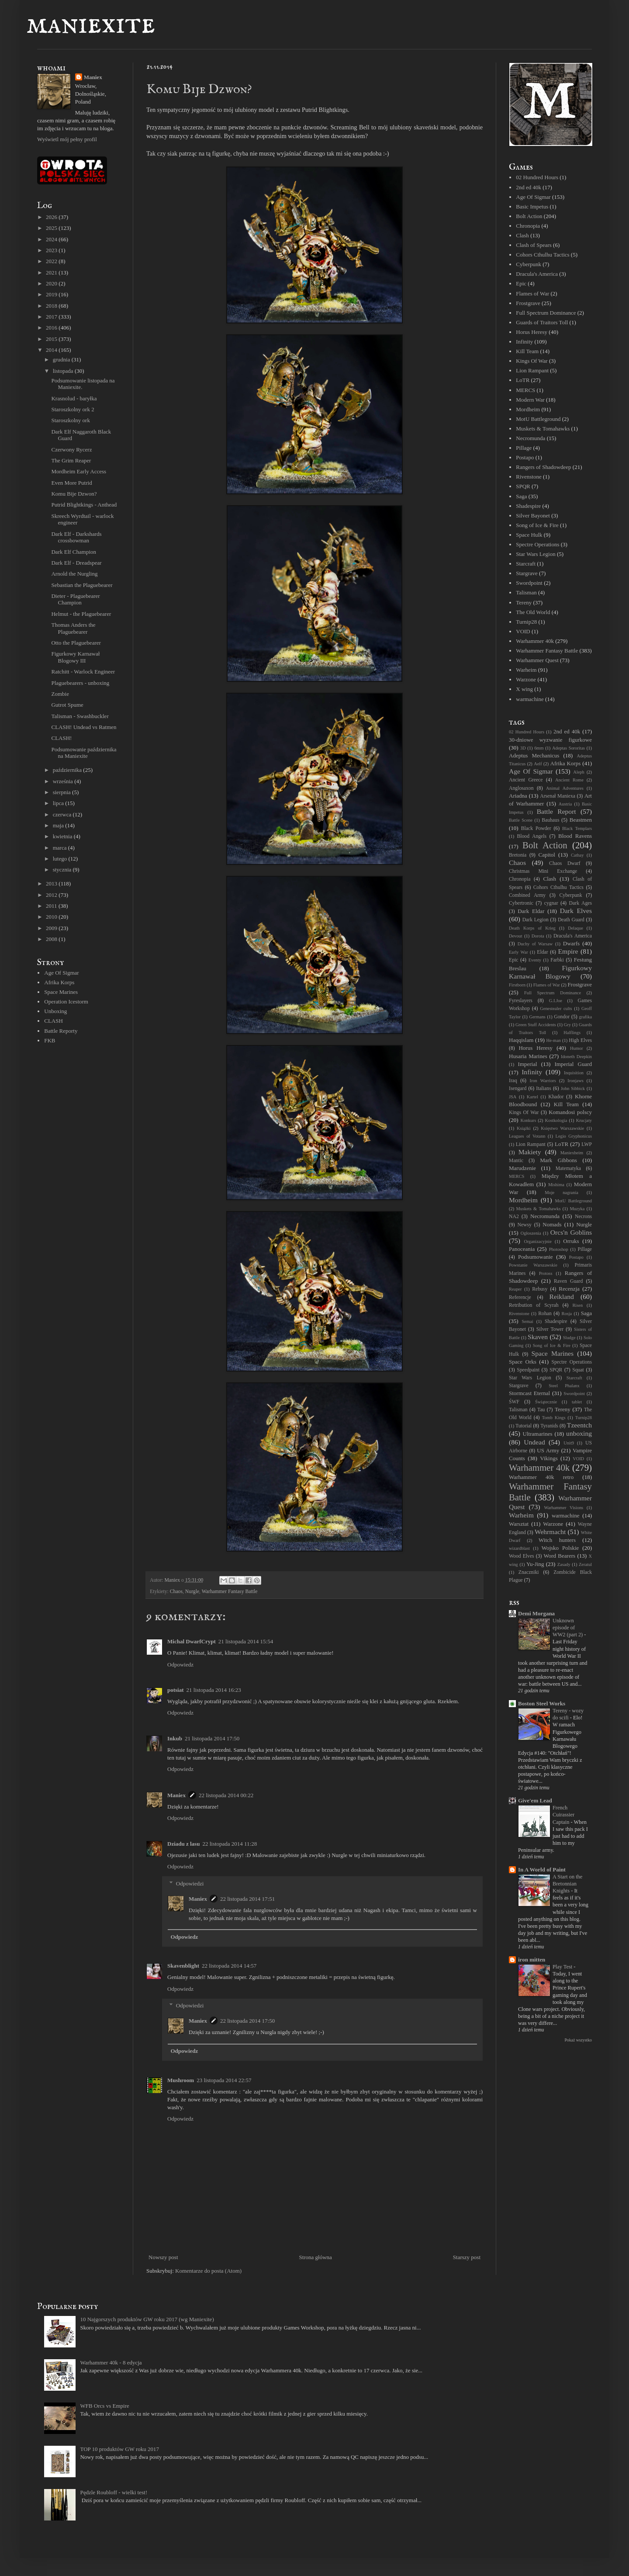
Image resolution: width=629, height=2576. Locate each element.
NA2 (514, 1216)
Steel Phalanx (564, 1385)
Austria (565, 804)
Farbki (557, 960)
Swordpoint (529, 583)
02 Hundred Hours (537, 177)
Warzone (526, 679)
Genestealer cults (556, 1008)
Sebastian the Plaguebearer (81, 585)
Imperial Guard (573, 1064)
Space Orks (522, 1361)
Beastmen (581, 819)
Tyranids (549, 1426)
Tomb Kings (554, 1417)
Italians (543, 1088)
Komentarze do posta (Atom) (208, 2270)
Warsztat (519, 1524)
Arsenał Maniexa (557, 796)
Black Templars (577, 828)
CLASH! (61, 738)
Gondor (562, 1017)
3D (523, 748)
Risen (577, 1305)
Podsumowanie (535, 1256)
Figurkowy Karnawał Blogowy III (75, 657)
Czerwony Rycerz (71, 449)
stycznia (63, 869)
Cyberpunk (528, 264)
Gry (567, 1024)
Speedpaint (528, 1370)
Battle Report (556, 811)
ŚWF (514, 1402)
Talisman (526, 592)
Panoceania (522, 1249)
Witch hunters (557, 1540)
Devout (515, 936)
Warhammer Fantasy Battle (230, 1591)
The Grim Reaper (71, 460)
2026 (52, 217)
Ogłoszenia (531, 1233)
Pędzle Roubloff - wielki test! (113, 2492)
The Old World (533, 612)
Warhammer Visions (563, 1507)
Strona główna (315, 2257)
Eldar (542, 952)
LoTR (522, 380)
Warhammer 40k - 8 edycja (111, 2362)
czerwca (63, 814)
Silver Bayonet (533, 515)
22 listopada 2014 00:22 (226, 1795)
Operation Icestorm (66, 1001)
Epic (521, 283)
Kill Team (527, 351)
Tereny (524, 602)
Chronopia (528, 225)
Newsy (524, 1225)
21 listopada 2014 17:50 (212, 1738)
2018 (52, 305)
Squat (578, 1370)
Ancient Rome (569, 780)
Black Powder (536, 828)
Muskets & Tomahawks (543, 428)
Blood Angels (531, 836)
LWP (586, 1144)
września (63, 781)
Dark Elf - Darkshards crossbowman (76, 537)
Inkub (174, 1738)
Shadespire (528, 506)
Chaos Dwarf (565, 863)
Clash (522, 235)
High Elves (580, 1040)
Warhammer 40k (535, 641)
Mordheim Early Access (78, 471)
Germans (537, 1016)
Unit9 (568, 1443)
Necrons (583, 1216)
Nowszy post (163, 2257)
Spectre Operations (537, 544)
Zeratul (585, 1564)
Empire (568, 951)
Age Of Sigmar (61, 972)
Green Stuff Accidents (535, 1024)
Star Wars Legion (535, 554)
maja (59, 825)
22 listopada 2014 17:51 (247, 1899)
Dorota (538, 936)
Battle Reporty (60, 1031)
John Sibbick (573, 1088)
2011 (52, 906)
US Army (548, 1450)
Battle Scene (520, 820)
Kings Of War (531, 361)
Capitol (547, 854)
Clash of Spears (534, 245)
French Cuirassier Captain (563, 1815)
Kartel (532, 1096)
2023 (52, 250)
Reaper (515, 1289)
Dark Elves (576, 910)
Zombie (60, 694)
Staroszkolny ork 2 (72, 409)
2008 (52, 939)
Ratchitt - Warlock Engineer (83, 671)
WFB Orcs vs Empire (104, 2405)
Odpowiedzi (190, 1883)
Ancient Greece (526, 780)
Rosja (567, 1313)
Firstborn (517, 984)
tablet (577, 1401)
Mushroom (180, 2080)
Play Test (563, 1967)
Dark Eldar (531, 911)
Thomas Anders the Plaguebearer (73, 628)
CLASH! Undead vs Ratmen (83, 727)
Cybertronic (521, 903)
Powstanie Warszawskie (533, 1265)
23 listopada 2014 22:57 (224, 2080)
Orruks (571, 1241)
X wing (524, 689)
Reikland (562, 1296)
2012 (52, 895)
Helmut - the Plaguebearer (81, 614)
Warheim (526, 670)
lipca (59, 803)
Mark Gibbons (558, 1160)
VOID (523, 631)
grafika (585, 1016)
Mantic (516, 1160)
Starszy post (466, 2257)
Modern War (530, 399)
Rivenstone (529, 476)
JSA (512, 1096)
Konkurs (528, 1120)
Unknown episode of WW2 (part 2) (568, 1628)
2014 (52, 350)
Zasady (563, 1564)
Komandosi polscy (570, 1112)
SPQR (523, 486)
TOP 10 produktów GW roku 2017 (119, 2449)
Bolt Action (529, 216)
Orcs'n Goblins (571, 1232)
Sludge (569, 1337)
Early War (518, 952)
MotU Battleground (538, 419)
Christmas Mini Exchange (543, 871)
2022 (52, 261)
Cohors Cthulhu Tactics (542, 254)
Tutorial (523, 1426)
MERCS (525, 390)
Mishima (556, 1184)
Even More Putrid (71, 482)
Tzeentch (579, 1425)
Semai (527, 1321)
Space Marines (61, 992)
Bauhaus (550, 820)
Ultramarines (538, 1433)
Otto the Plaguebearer (75, 642)
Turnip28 (526, 621)
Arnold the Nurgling (74, 573)
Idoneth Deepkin (576, 1056)
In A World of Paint (542, 1869)
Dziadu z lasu (183, 1843)
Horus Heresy (531, 332)
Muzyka (577, 1208)
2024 (52, 239)
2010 (52, 916)
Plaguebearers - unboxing (80, 683)
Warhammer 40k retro (541, 1477)
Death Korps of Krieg (532, 928)
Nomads (552, 1224)
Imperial (527, 1064)
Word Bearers (559, 1555)
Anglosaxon (521, 788)
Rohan (545, 1313)
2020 (52, 283)
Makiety (529, 1152)
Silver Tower (549, 1329)
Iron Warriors (542, 1080)
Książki (524, 1128)
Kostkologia (556, 1120)
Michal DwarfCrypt (191, 1641)
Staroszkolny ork (70, 420)
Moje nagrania (561, 1192)
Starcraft (526, 563)
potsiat (175, 1690)
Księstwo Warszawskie (562, 1128)
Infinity (524, 341)
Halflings (572, 1032)
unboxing (579, 1433)
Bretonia (517, 855)
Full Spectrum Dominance (546, 312)
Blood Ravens (575, 836)
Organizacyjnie (538, 1241)
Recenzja (569, 1288)
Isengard (517, 1088)
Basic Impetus (532, 206)
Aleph (578, 772)
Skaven (538, 1336)
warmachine (530, 699)
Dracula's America (537, 274)
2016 (52, 327)
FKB (49, 1040)
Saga (521, 496)
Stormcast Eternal (529, 1393)
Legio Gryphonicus (574, 1136)
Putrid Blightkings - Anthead (84, 504)
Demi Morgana (536, 1613)
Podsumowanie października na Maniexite (83, 753)
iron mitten (531, 1959)
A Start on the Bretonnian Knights (567, 1884)
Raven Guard (568, 1281)
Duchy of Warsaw (535, 943)
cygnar (551, 903)
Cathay (577, 855)
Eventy (535, 960)
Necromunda (530, 438)
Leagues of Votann (527, 1136)
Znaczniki (528, 1572)
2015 (52, 339)
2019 (52, 294)
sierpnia (62, 792)
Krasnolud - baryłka (74, 398)
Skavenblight (183, 1965)
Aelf (538, 763)
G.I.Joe (555, 1000)
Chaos (176, 1591)
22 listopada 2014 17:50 (247, 2020)
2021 (52, 272)
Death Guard (571, 920)
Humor (576, 1048)
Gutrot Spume (67, 704)
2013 (52, 883)
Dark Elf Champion (73, 552)
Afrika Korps (59, 982)
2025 (52, 228)
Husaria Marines (528, 1056)
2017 (52, 316)
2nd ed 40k (528, 187)
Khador (555, 1097)
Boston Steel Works (541, 1703)
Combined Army (527, 895)
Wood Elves (521, 1556)
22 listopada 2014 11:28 (229, 1843)
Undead (534, 1442)
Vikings (548, 1458)
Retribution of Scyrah (534, 1305)
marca (60, 847)
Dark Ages (580, 903)
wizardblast (519, 1548)
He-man (553, 1040)
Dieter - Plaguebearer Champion (75, 599)
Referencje (520, 1297)
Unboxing (55, 1011)
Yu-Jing (535, 1564)
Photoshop (558, 1249)
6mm (538, 748)
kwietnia (63, 836)
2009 (52, 928)
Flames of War (532, 293)
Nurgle (192, 1591)
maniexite (90, 24)
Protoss (546, 1273)
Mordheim (528, 409)
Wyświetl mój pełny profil (67, 139)
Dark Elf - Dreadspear (76, 562)
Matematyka (568, 1168)
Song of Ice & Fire (537, 525)
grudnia (62, 359)
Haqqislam (521, 1040)
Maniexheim (572, 1152)
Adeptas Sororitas (568, 748)
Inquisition (574, 1072)
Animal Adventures (565, 788)
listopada (64, 371)
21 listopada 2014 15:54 (245, 1641)
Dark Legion (535, 920)
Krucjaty (584, 1120)
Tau (541, 1410)
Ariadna (518, 795)
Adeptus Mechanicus (534, 755)
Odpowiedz (180, 1664)
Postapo (525, 457)
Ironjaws (575, 1080)
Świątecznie (546, 1401)
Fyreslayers (520, 1000)
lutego (61, 858)
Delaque (575, 928)
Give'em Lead (535, 1800)
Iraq (513, 1080)
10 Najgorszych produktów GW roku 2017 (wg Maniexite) (147, 2319)
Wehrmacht (550, 1531)
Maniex (176, 1795)
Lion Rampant (532, 370)
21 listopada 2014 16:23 (214, 1690)
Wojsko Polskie (560, 1548)
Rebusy (539, 1289)
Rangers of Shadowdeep (543, 467)
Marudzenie (522, 1168)
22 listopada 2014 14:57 (229, 1965)
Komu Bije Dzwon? (74, 493)
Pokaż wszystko (578, 2040)
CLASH (53, 1020)
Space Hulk (529, 534)
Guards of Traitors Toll (542, 322)
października (68, 770)
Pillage (524, 447)
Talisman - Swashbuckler (79, 716)
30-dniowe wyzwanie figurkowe (550, 739)
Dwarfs (571, 943)
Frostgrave (528, 303)
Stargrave (527, 573)
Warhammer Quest (537, 660)
